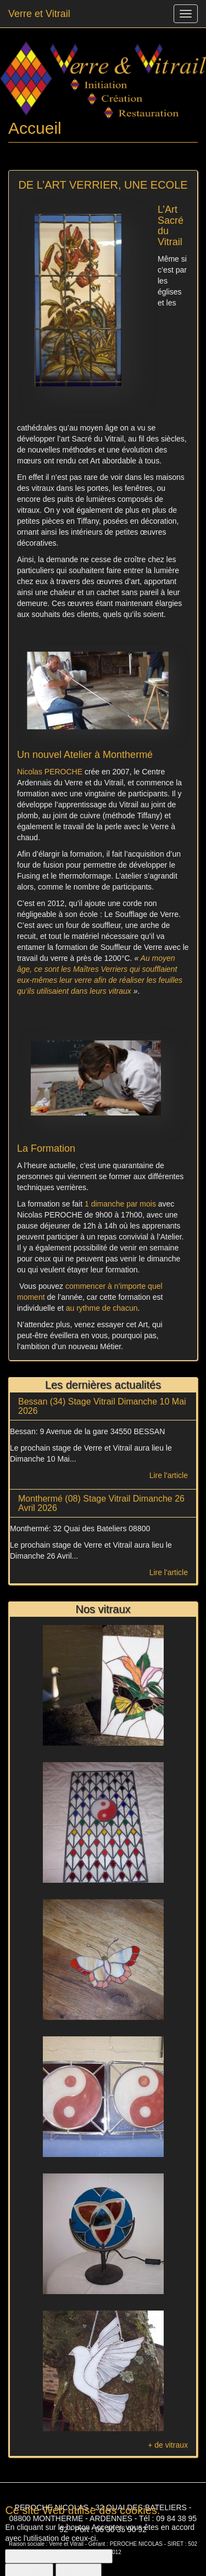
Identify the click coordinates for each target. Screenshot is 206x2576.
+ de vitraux (168, 2445)
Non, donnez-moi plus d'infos (58, 2562)
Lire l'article (168, 1475)
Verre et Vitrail (39, 13)
